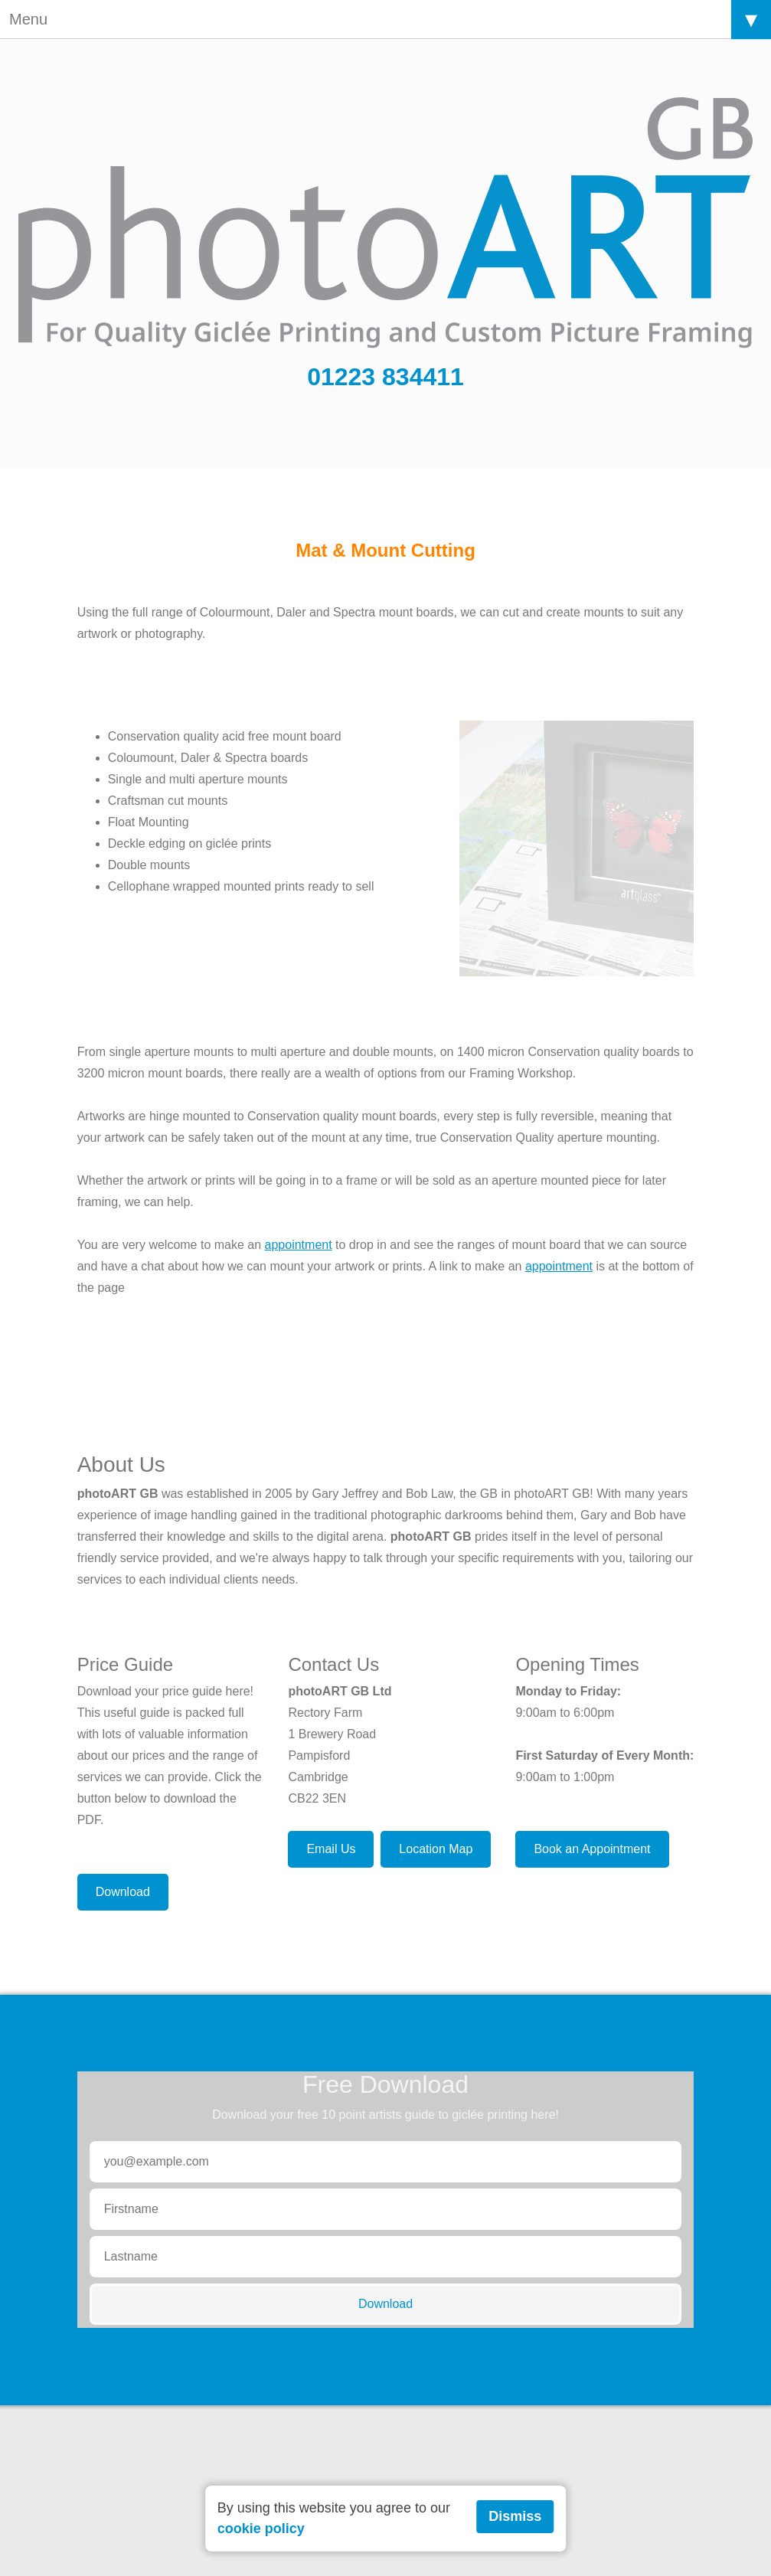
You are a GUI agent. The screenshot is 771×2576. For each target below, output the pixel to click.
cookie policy (261, 2528)
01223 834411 (385, 377)
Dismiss (514, 2516)
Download (123, 1891)
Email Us (330, 1848)
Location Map (435, 1848)
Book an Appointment (592, 1848)
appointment (298, 1244)
